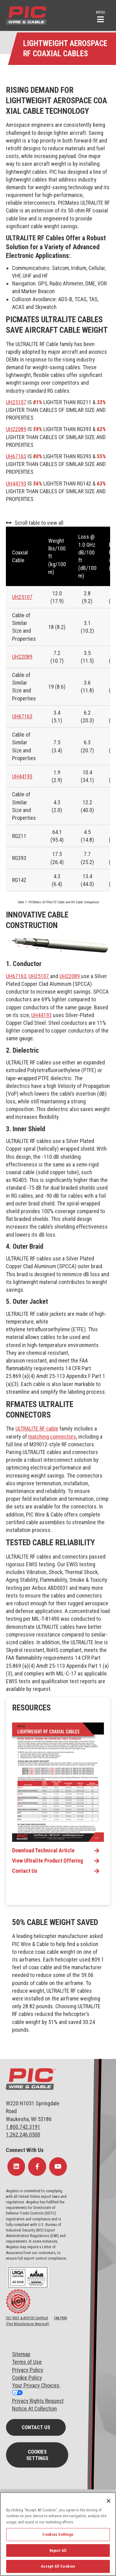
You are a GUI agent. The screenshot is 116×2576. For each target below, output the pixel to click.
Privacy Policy (27, 2370)
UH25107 (16, 402)
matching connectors (52, 1436)
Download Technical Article (43, 1850)
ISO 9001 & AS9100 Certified (27, 2318)
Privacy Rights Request (38, 2401)
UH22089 (16, 429)
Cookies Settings (37, 2455)
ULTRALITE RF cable (36, 1428)
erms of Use (28, 2362)
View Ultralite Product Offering (47, 1861)
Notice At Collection (34, 2408)
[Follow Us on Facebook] (37, 2166)
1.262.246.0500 (23, 2134)
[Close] (108, 2501)
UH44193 (16, 483)
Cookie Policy (27, 2377)
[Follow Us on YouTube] (58, 2166)
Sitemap (21, 2354)
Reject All (58, 2550)
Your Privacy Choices (36, 2385)
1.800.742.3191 (23, 2127)
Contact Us (24, 1871)
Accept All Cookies (58, 2566)
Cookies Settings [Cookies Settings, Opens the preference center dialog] (57, 2534)
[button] (100, 16)
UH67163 (16, 456)
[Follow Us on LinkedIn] (16, 2166)
